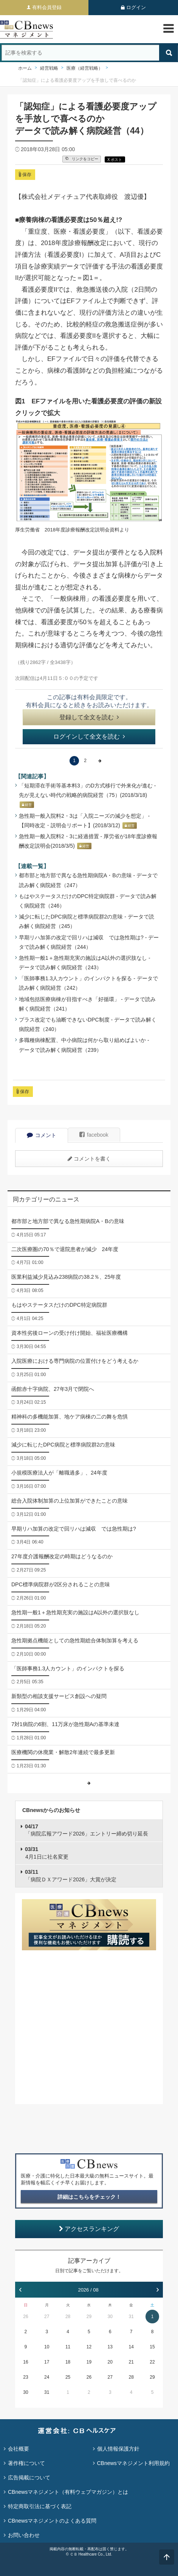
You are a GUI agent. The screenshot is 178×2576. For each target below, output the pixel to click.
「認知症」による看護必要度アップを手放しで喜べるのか (77, 80)
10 (46, 2346)
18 (67, 2362)
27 (46, 2316)
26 (25, 2316)
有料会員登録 (47, 7)
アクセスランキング (89, 2229)
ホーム (25, 68)
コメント (41, 1135)
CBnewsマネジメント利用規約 (133, 2463)
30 (110, 2316)
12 (89, 2346)
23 (25, 2377)
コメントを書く (89, 1159)
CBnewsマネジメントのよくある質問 (52, 2521)
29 (89, 2316)
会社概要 (18, 2449)
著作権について (26, 2463)
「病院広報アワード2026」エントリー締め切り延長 (86, 1830)
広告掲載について (29, 2477)
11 (67, 2346)
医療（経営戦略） (85, 68)
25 (67, 2377)
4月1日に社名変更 (46, 1853)
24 (46, 2377)
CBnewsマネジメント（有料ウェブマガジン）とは (68, 2492)
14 (130, 2346)
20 (110, 2362)
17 (46, 2362)
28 (67, 2316)
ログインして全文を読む (89, 736)
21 (130, 2362)
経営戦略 (49, 68)
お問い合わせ (24, 2535)
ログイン (136, 7)
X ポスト (114, 160)
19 (89, 2362)
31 (130, 2316)
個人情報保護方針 (118, 2449)
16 (25, 2362)
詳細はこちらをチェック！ (89, 2197)
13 (110, 2346)
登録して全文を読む (89, 717)
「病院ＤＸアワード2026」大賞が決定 (70, 1875)
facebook (93, 1135)
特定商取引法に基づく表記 (39, 2506)
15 (152, 2346)
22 (152, 2362)
